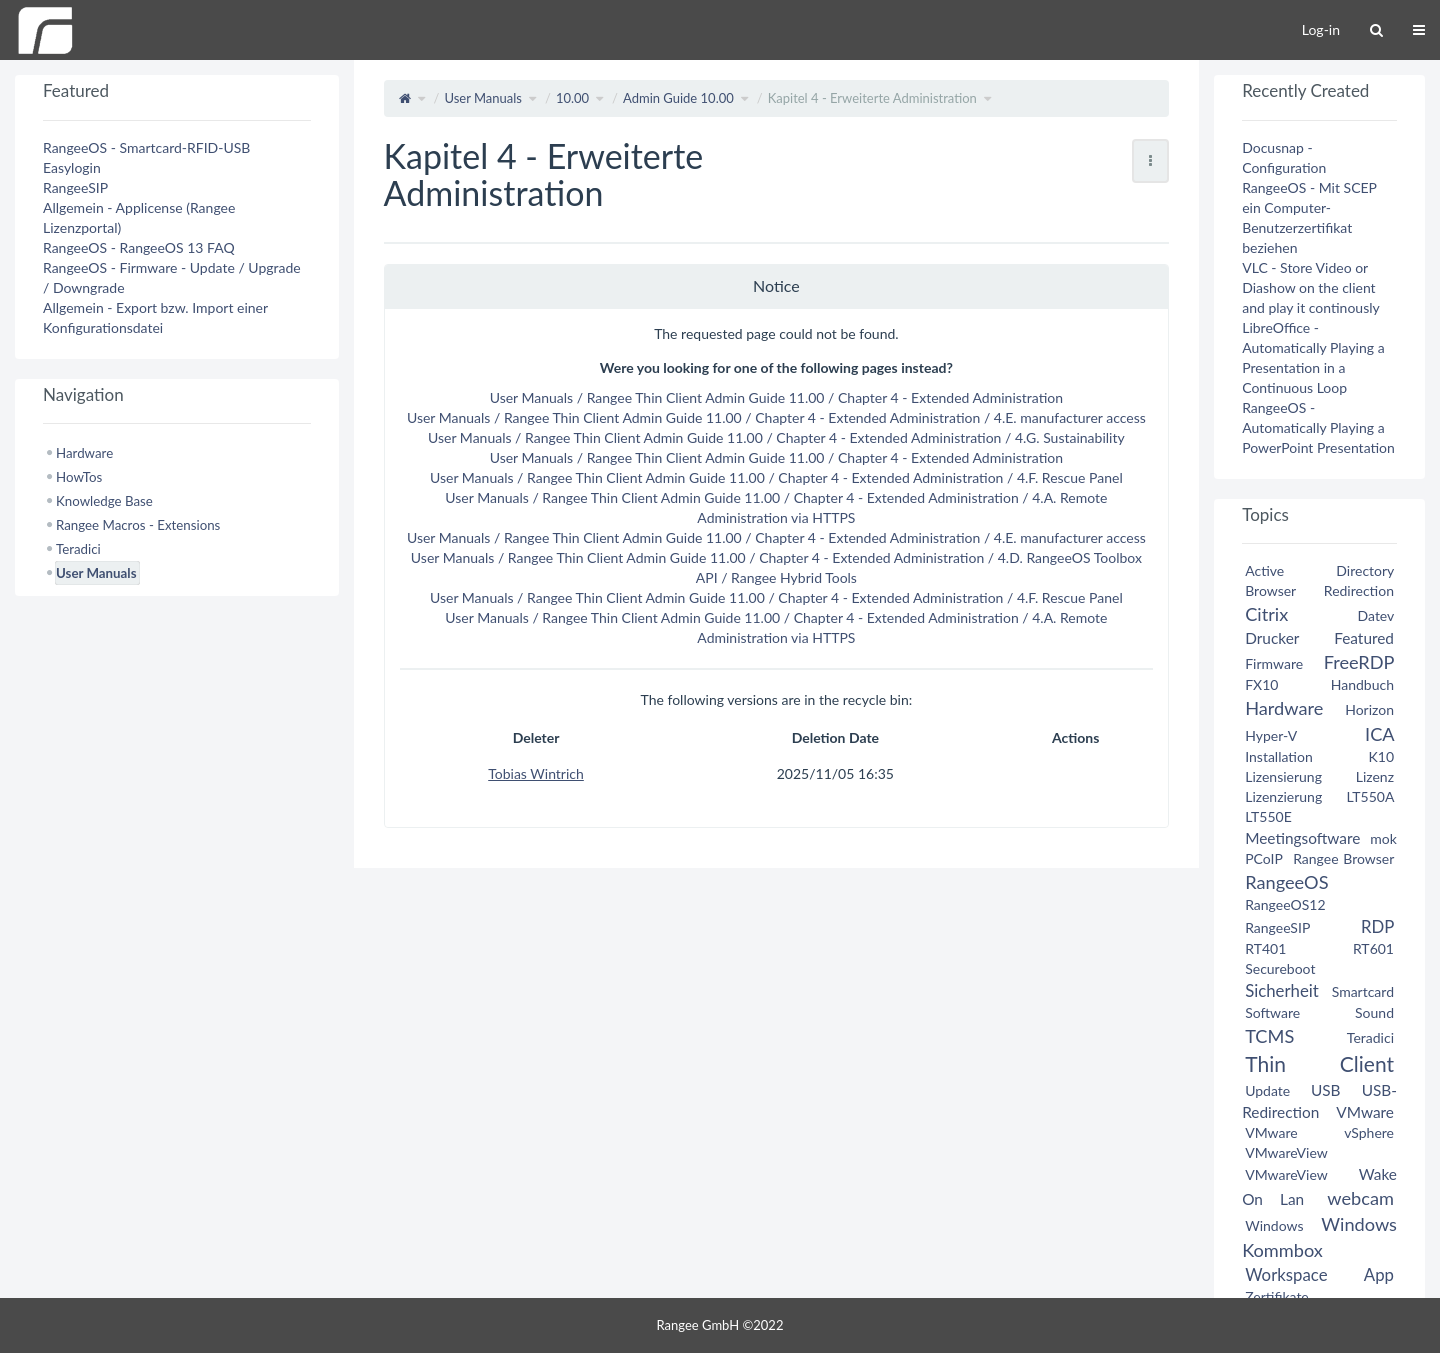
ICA (1379, 734)
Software (1272, 1012)
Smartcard (1363, 991)
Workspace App (1319, 1274)
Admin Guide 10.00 (678, 98)
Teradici (1370, 1037)
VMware (1365, 1112)
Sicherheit (1282, 990)
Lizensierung (1283, 776)
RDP (1377, 926)
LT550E (1268, 816)
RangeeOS (1286, 882)
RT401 (1265, 948)
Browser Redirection (1319, 590)
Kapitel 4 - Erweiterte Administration (872, 98)
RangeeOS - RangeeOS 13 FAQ (139, 247)
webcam (1360, 1198)
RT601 (1373, 948)
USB (1326, 1090)
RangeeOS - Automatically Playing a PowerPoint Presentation (1318, 427)
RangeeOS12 (1285, 904)
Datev (1376, 615)
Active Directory (1319, 570)
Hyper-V (1271, 735)
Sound (1374, 1012)
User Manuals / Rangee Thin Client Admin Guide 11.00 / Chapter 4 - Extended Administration (776, 397)
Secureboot (1280, 968)
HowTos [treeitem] (79, 477)
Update (1267, 1090)
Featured (1364, 638)
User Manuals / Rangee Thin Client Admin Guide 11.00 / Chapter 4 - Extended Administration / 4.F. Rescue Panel (776, 477)
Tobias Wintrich (536, 773)
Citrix (1266, 614)
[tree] (177, 513)
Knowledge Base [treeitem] (104, 501)
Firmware (1274, 663)
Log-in (1321, 29)
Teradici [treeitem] (78, 549)
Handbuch (1362, 684)
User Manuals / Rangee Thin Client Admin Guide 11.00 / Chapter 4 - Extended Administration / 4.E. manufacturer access (776, 417)
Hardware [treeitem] (84, 453)
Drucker (1272, 638)
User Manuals (483, 98)
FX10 (1261, 684)
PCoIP (1263, 858)
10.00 (572, 98)
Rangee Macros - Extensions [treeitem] (138, 525)
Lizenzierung (1283, 796)
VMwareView (1286, 1152)
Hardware (1284, 708)
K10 (1381, 756)
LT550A (1370, 796)
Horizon (1369, 709)
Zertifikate (1277, 1296)
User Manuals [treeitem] (96, 573)
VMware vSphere (1319, 1132)
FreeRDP (1359, 662)
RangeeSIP (75, 187)
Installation (1279, 756)
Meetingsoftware (1302, 838)
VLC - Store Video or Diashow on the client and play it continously (1311, 287)
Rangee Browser (1343, 858)
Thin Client (1319, 1063)
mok (1383, 838)
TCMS (1269, 1036)
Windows (1274, 1225)
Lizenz (1375, 776)
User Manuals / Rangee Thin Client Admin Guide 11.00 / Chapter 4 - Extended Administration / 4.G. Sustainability (776, 437)
